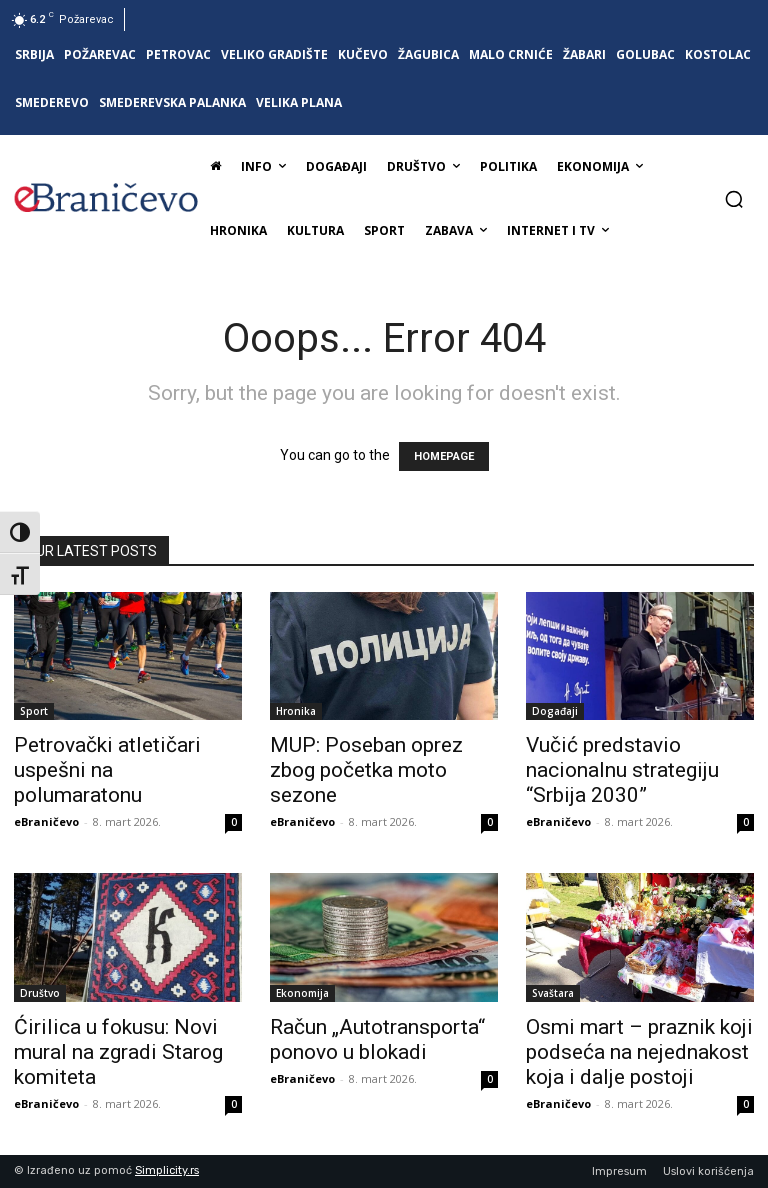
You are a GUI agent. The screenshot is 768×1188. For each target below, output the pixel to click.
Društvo (40, 993)
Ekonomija (302, 993)
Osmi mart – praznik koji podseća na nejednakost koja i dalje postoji (639, 1052)
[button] (734, 199)
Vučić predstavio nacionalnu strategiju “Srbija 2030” (622, 770)
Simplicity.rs (167, 1170)
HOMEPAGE (444, 456)
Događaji (555, 711)
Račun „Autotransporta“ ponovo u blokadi (377, 1039)
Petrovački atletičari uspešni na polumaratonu (107, 770)
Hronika (296, 711)
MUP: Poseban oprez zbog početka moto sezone (366, 770)
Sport (34, 711)
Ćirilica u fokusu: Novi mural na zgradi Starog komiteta (118, 1052)
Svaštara (553, 993)
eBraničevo (46, 821)
